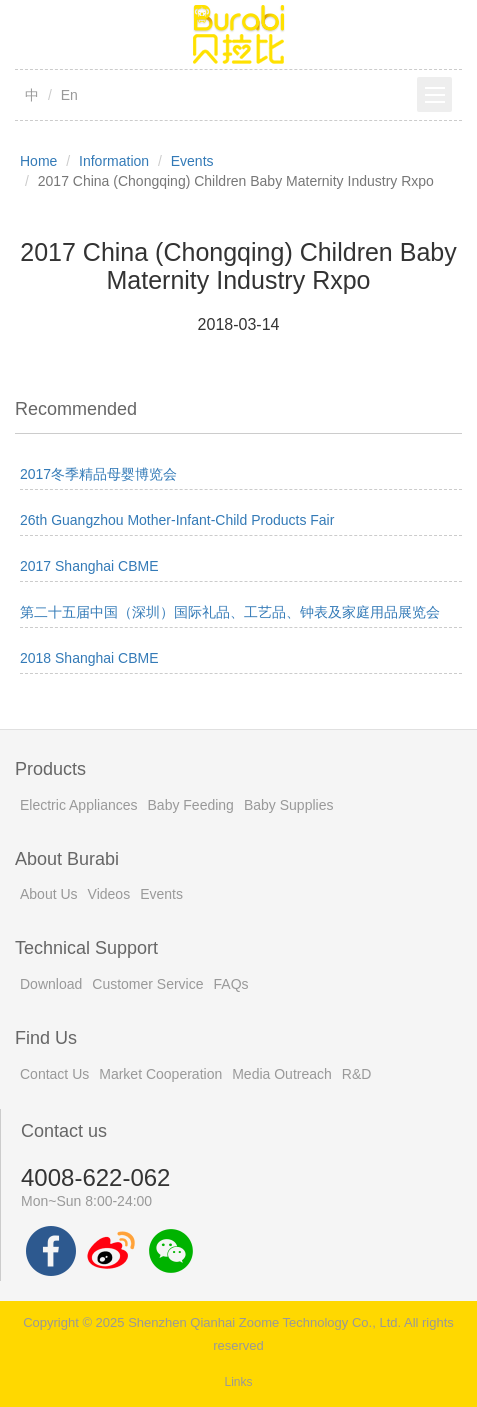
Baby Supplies (289, 805)
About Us (49, 894)
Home (38, 161)
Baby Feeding (191, 805)
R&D (357, 1074)
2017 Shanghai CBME (89, 566)
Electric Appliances (79, 805)
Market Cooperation (160, 1074)
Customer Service (147, 984)
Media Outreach (282, 1074)
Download (51, 984)
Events (192, 161)
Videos (109, 894)
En (69, 95)
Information (114, 161)
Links (238, 1382)
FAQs (231, 984)
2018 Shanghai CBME (89, 658)
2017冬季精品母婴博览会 (98, 474)
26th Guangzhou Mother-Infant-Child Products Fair (177, 520)
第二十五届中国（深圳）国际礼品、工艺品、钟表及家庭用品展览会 (230, 612)
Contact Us (54, 1074)
